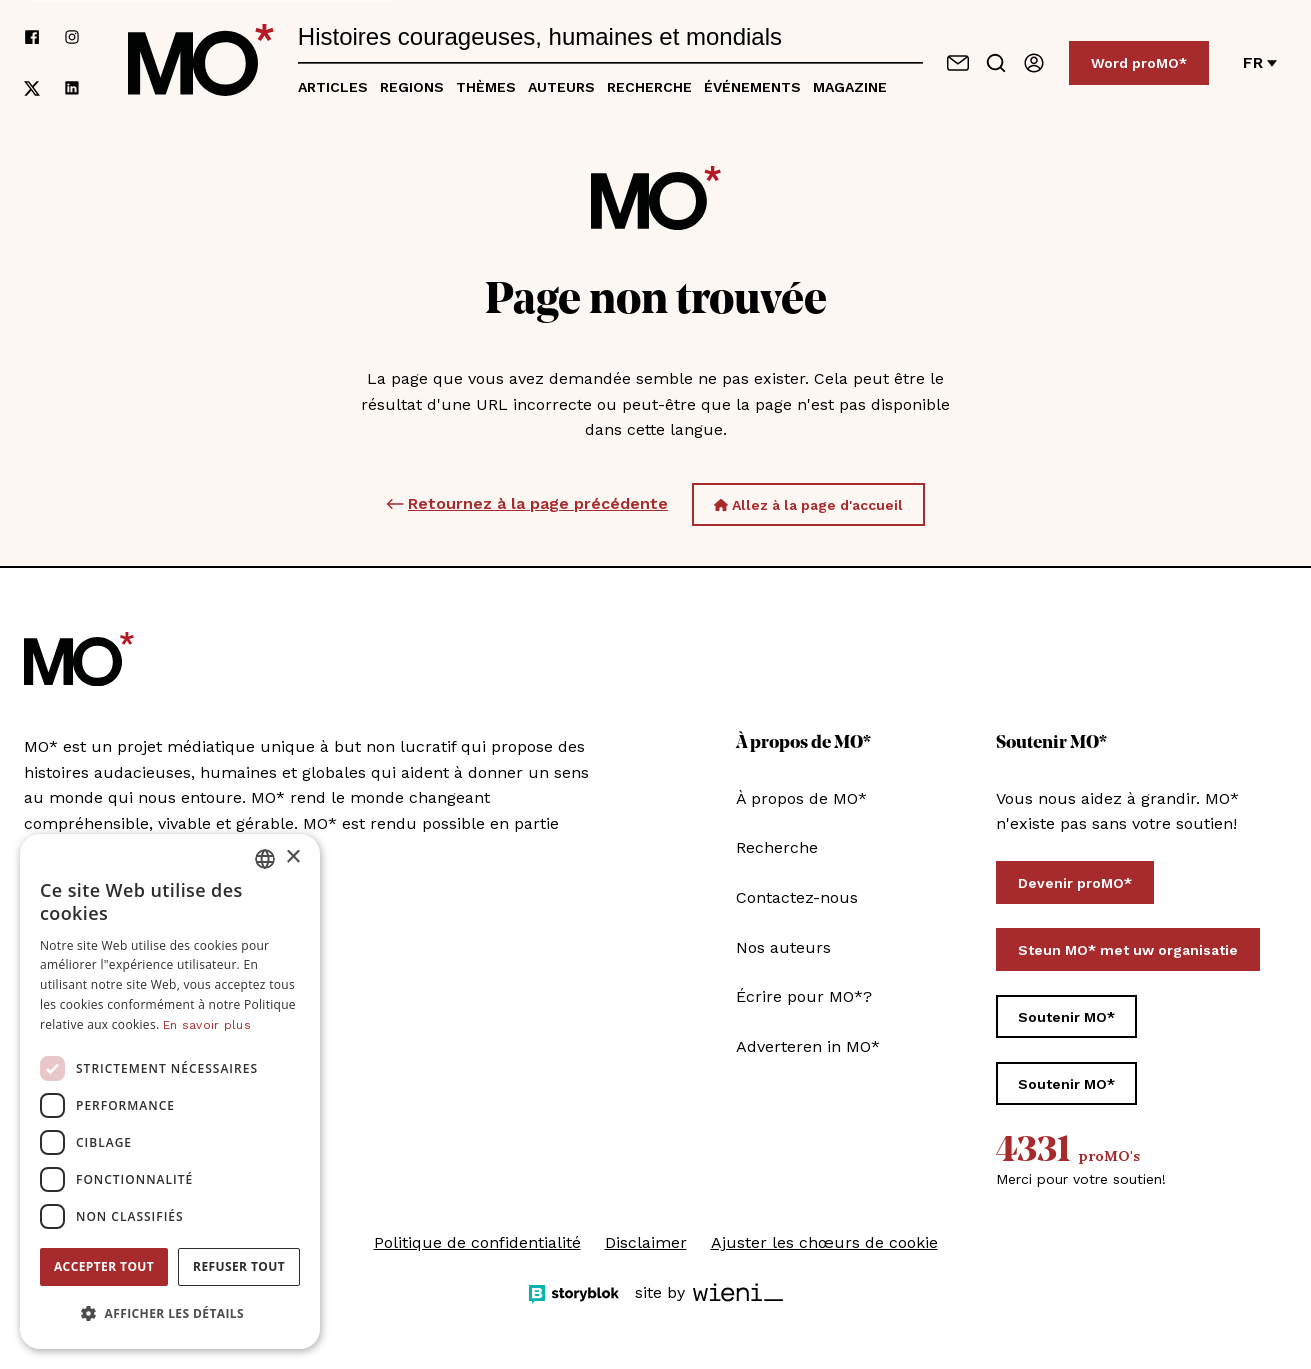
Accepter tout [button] (104, 1266)
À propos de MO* (801, 798)
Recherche (649, 87)
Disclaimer (646, 1242)
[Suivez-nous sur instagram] (72, 37)
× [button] (292, 857)
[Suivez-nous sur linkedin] (72, 88)
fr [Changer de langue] (1260, 62)
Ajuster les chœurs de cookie (824, 1242)
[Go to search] (996, 63)
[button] (170, 1314)
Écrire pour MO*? (804, 996)
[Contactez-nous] (958, 63)
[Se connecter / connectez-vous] (1034, 63)
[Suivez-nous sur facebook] (32, 37)
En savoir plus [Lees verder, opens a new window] (207, 1025)
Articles (333, 87)
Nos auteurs (783, 947)
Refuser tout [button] (239, 1266)
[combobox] (265, 859)
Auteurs (561, 87)
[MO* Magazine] (201, 63)
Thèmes (486, 87)
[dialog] (170, 1091)
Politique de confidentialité (477, 1242)
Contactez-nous (797, 897)
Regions (412, 87)
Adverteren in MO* (808, 1046)
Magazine (850, 87)
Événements (752, 87)
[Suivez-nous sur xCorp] (32, 88)
